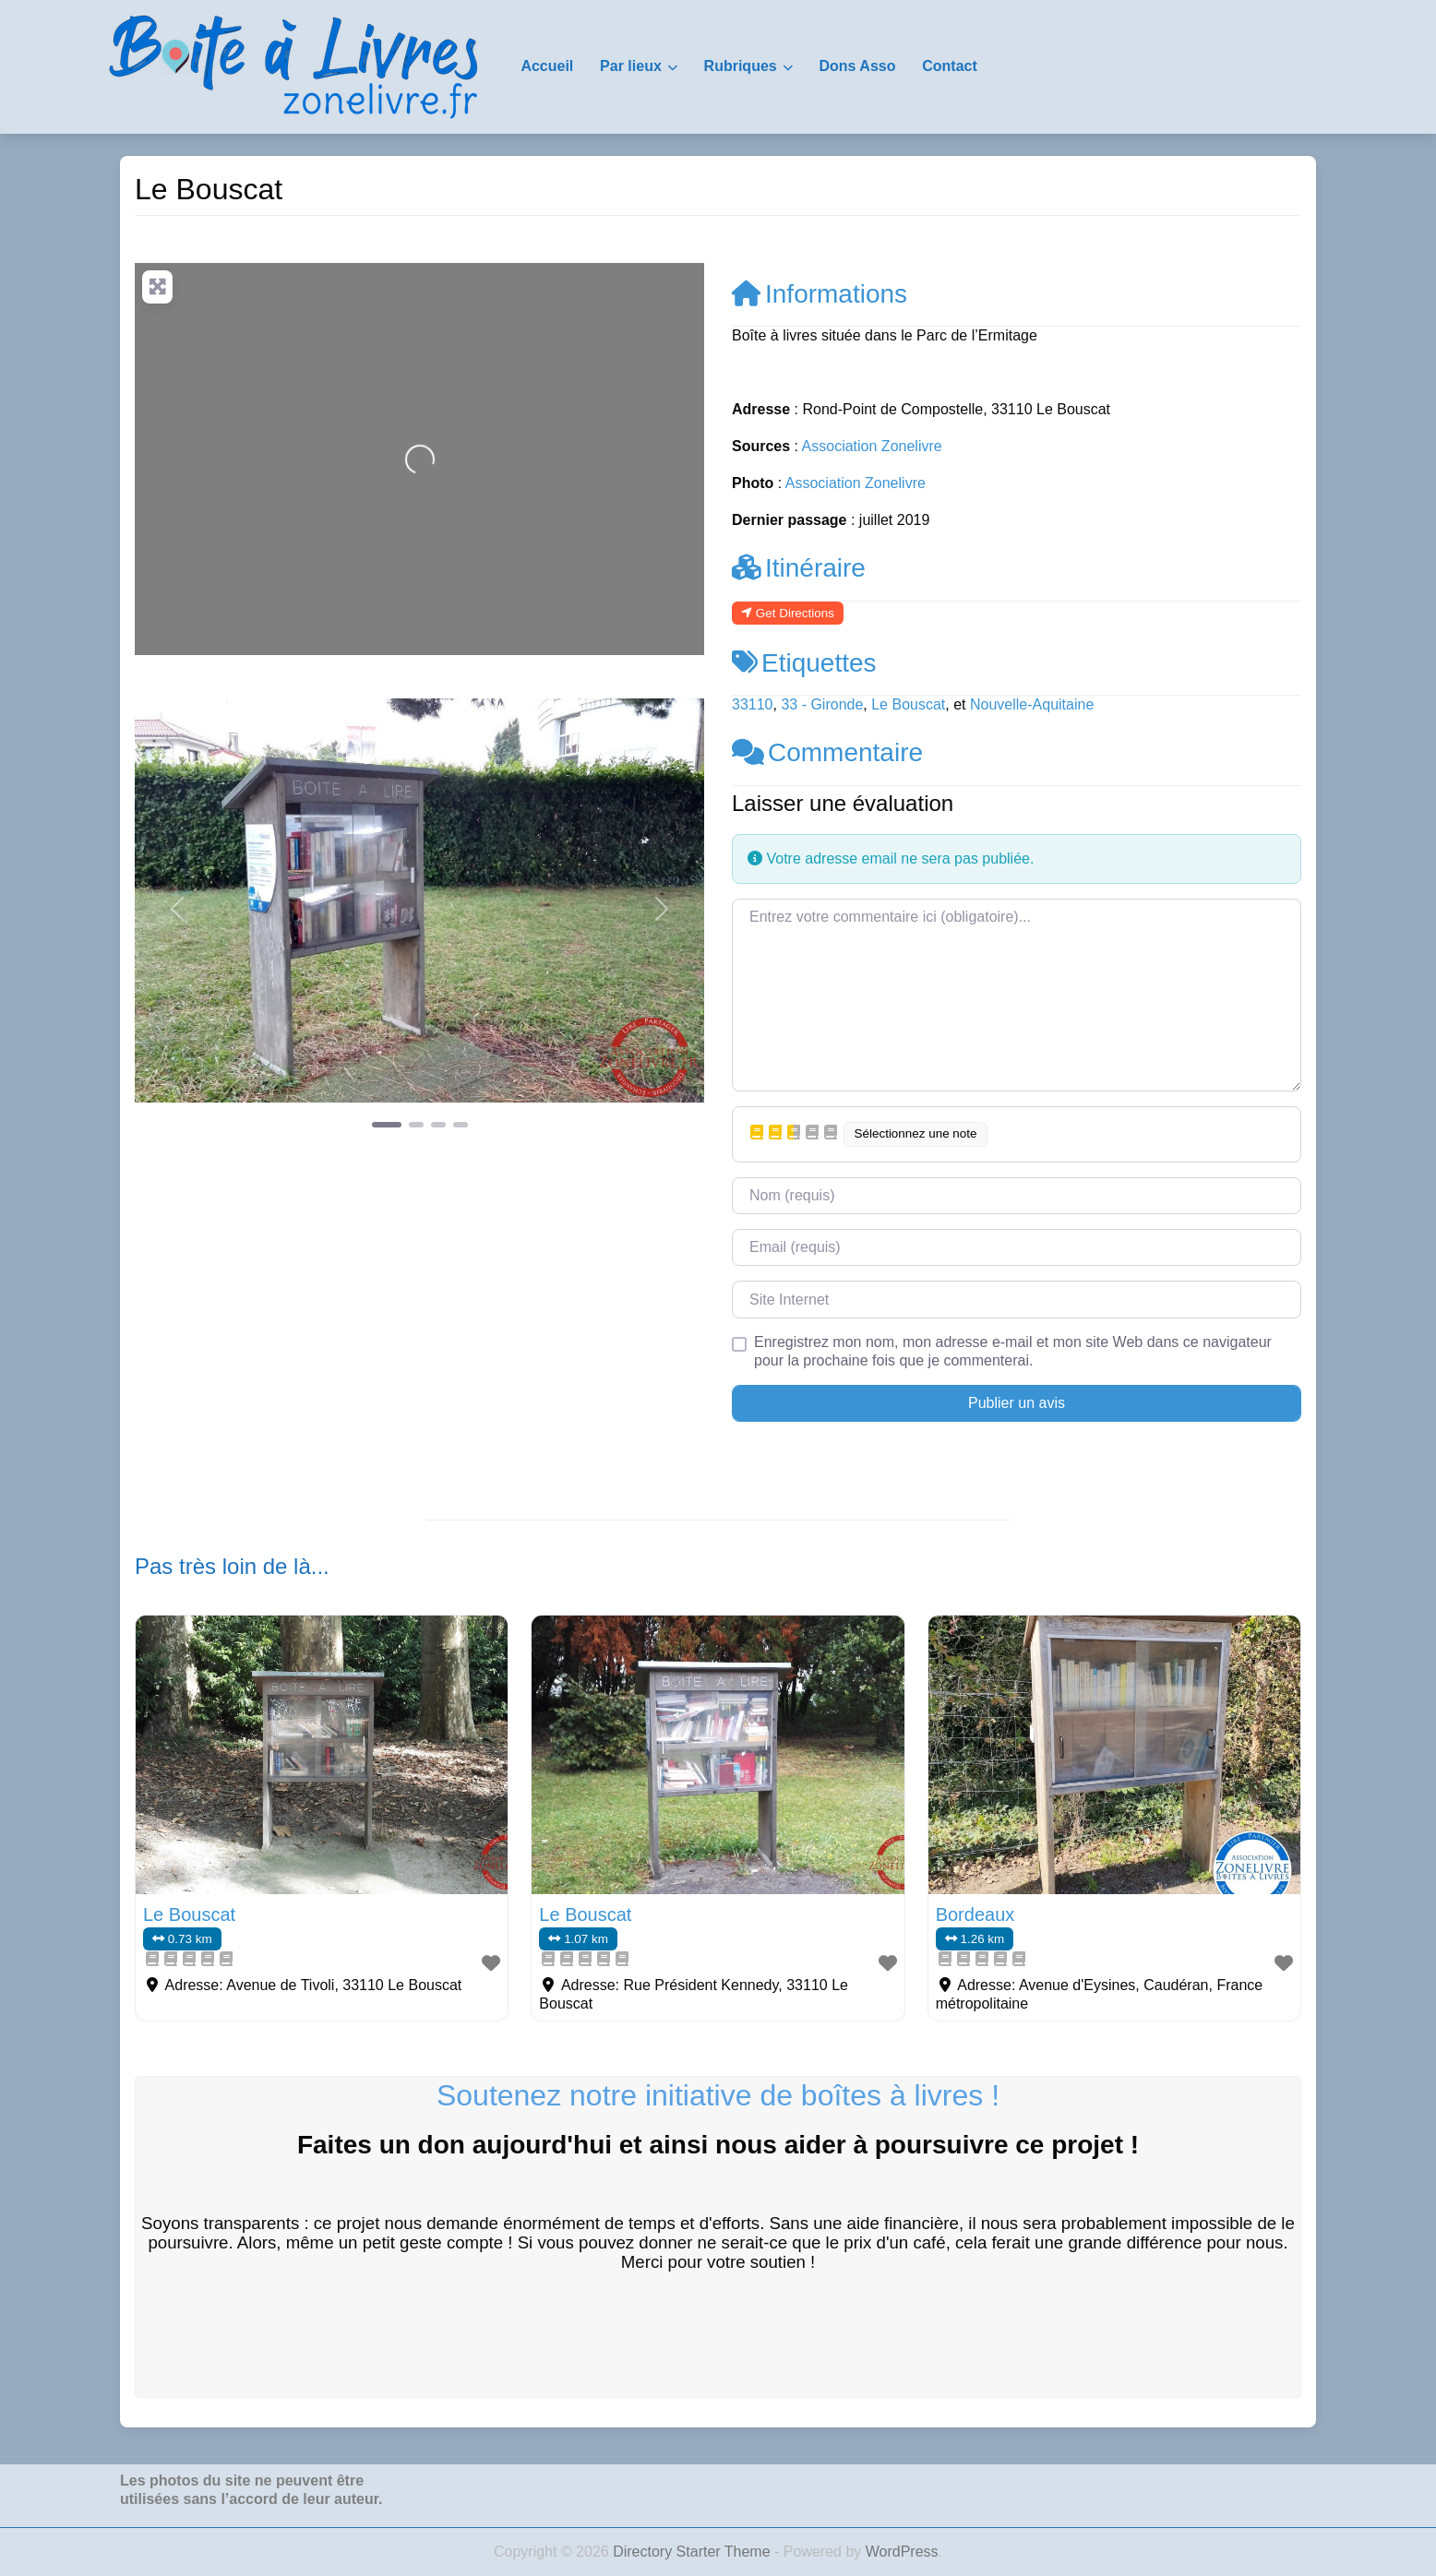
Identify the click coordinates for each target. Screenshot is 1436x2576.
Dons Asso (857, 66)
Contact (949, 66)
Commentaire (827, 752)
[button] (178, 909)
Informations (819, 294)
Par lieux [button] (631, 66)
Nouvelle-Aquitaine (1032, 704)
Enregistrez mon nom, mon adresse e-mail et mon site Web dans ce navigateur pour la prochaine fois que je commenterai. (1013, 1351)
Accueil (547, 66)
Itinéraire (799, 568)
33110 (752, 704)
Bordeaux (975, 1914)
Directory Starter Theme (693, 2551)
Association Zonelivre (872, 446)
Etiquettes (804, 663)
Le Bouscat (908, 704)
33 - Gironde (822, 704)
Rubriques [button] (740, 66)
